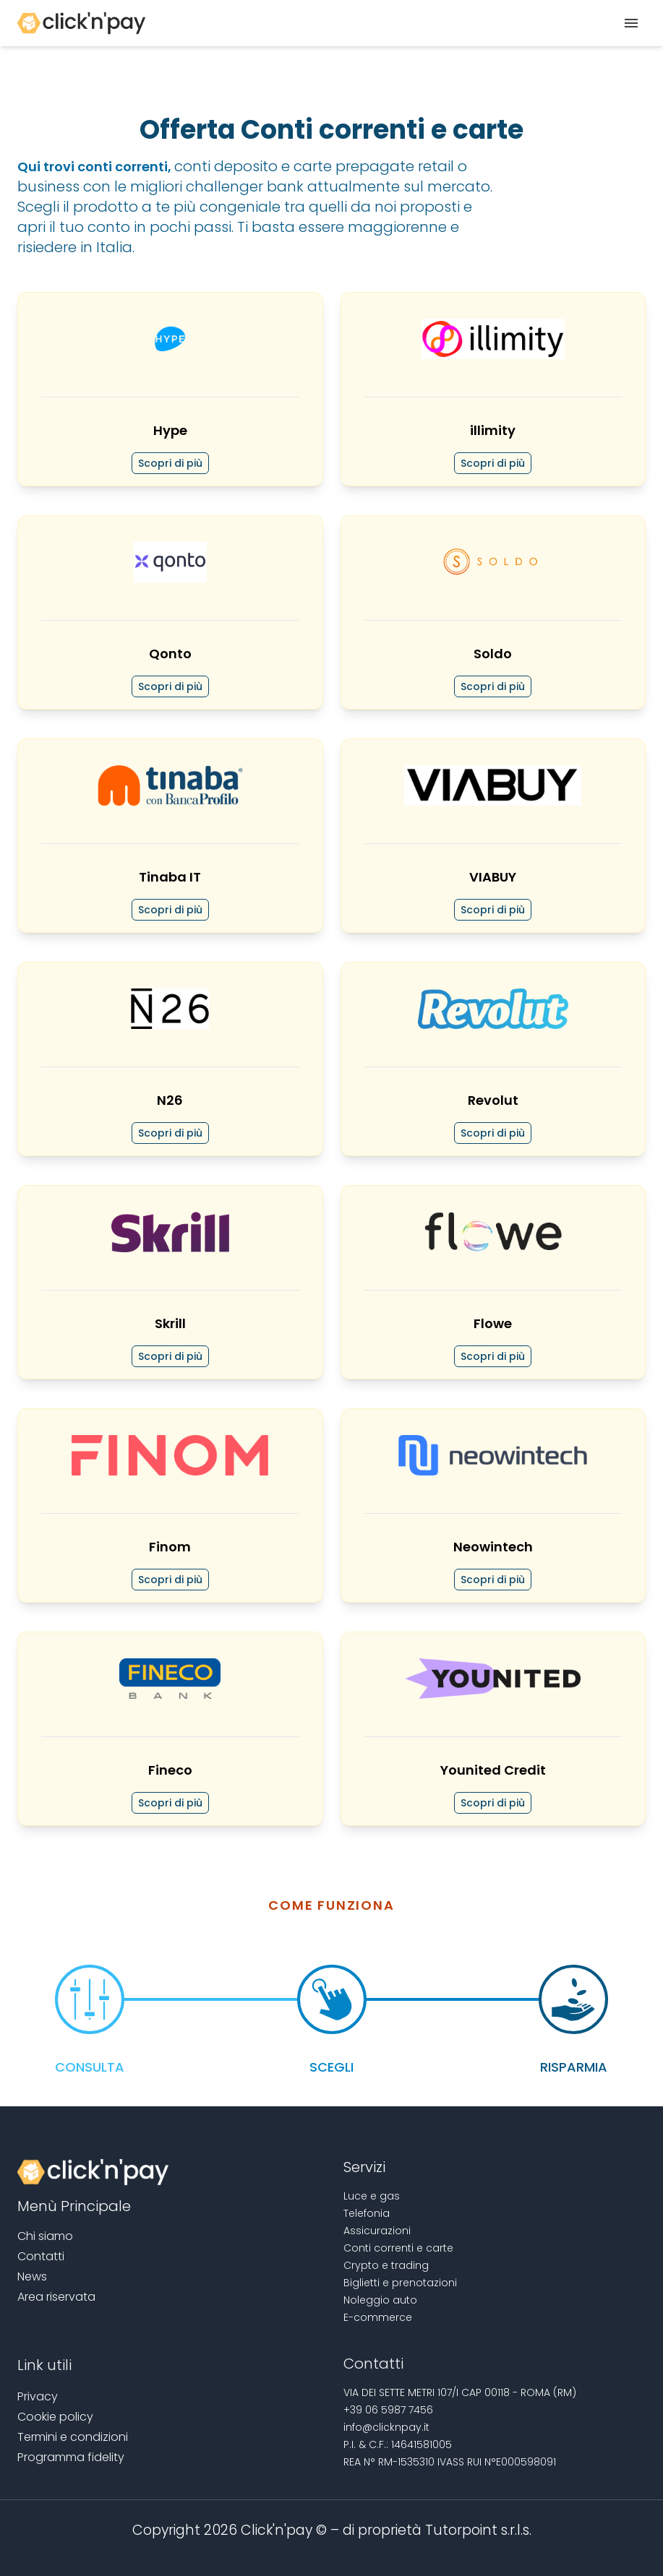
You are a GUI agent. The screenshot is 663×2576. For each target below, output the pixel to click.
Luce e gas (371, 2196)
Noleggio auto (380, 2300)
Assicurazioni (377, 2230)
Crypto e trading (386, 2265)
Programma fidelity (70, 2457)
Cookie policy (55, 2416)
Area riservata (56, 2296)
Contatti (40, 2256)
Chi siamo (45, 2236)
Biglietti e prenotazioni (400, 2282)
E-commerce (377, 2317)
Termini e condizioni (72, 2437)
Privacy (37, 2396)
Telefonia (366, 2213)
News (32, 2276)
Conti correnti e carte (398, 2248)
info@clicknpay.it (386, 2427)
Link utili (44, 2365)
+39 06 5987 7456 (388, 2410)
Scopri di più (170, 463)
